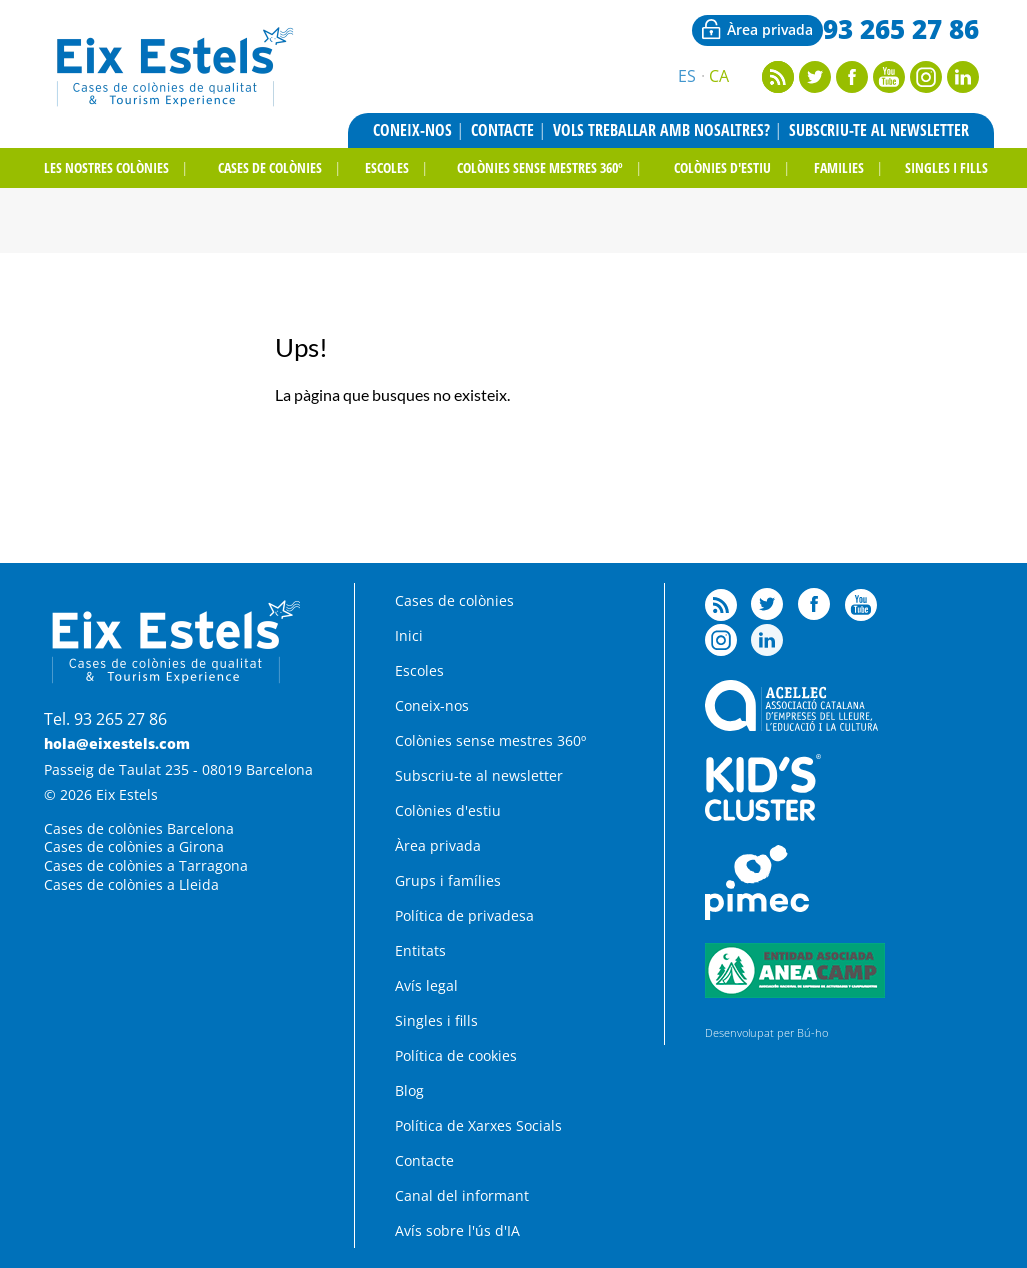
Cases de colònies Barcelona (139, 828)
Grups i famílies (448, 880)
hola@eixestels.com (117, 743)
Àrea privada (770, 29)
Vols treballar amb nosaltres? (661, 130)
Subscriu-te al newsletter (879, 130)
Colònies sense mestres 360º (540, 167)
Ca (719, 76)
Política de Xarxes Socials (478, 1125)
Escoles (387, 167)
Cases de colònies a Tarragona (146, 865)
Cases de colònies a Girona (134, 846)
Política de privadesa (464, 915)
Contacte (502, 130)
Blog (409, 1090)
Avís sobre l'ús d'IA (457, 1230)
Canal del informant (462, 1195)
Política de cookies (456, 1055)
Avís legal (426, 985)
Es (687, 76)
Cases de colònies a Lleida (131, 884)
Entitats (420, 950)
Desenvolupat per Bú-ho (766, 1032)
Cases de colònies (270, 167)
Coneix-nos (412, 130)
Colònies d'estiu (448, 810)
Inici (409, 635)
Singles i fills (946, 167)
